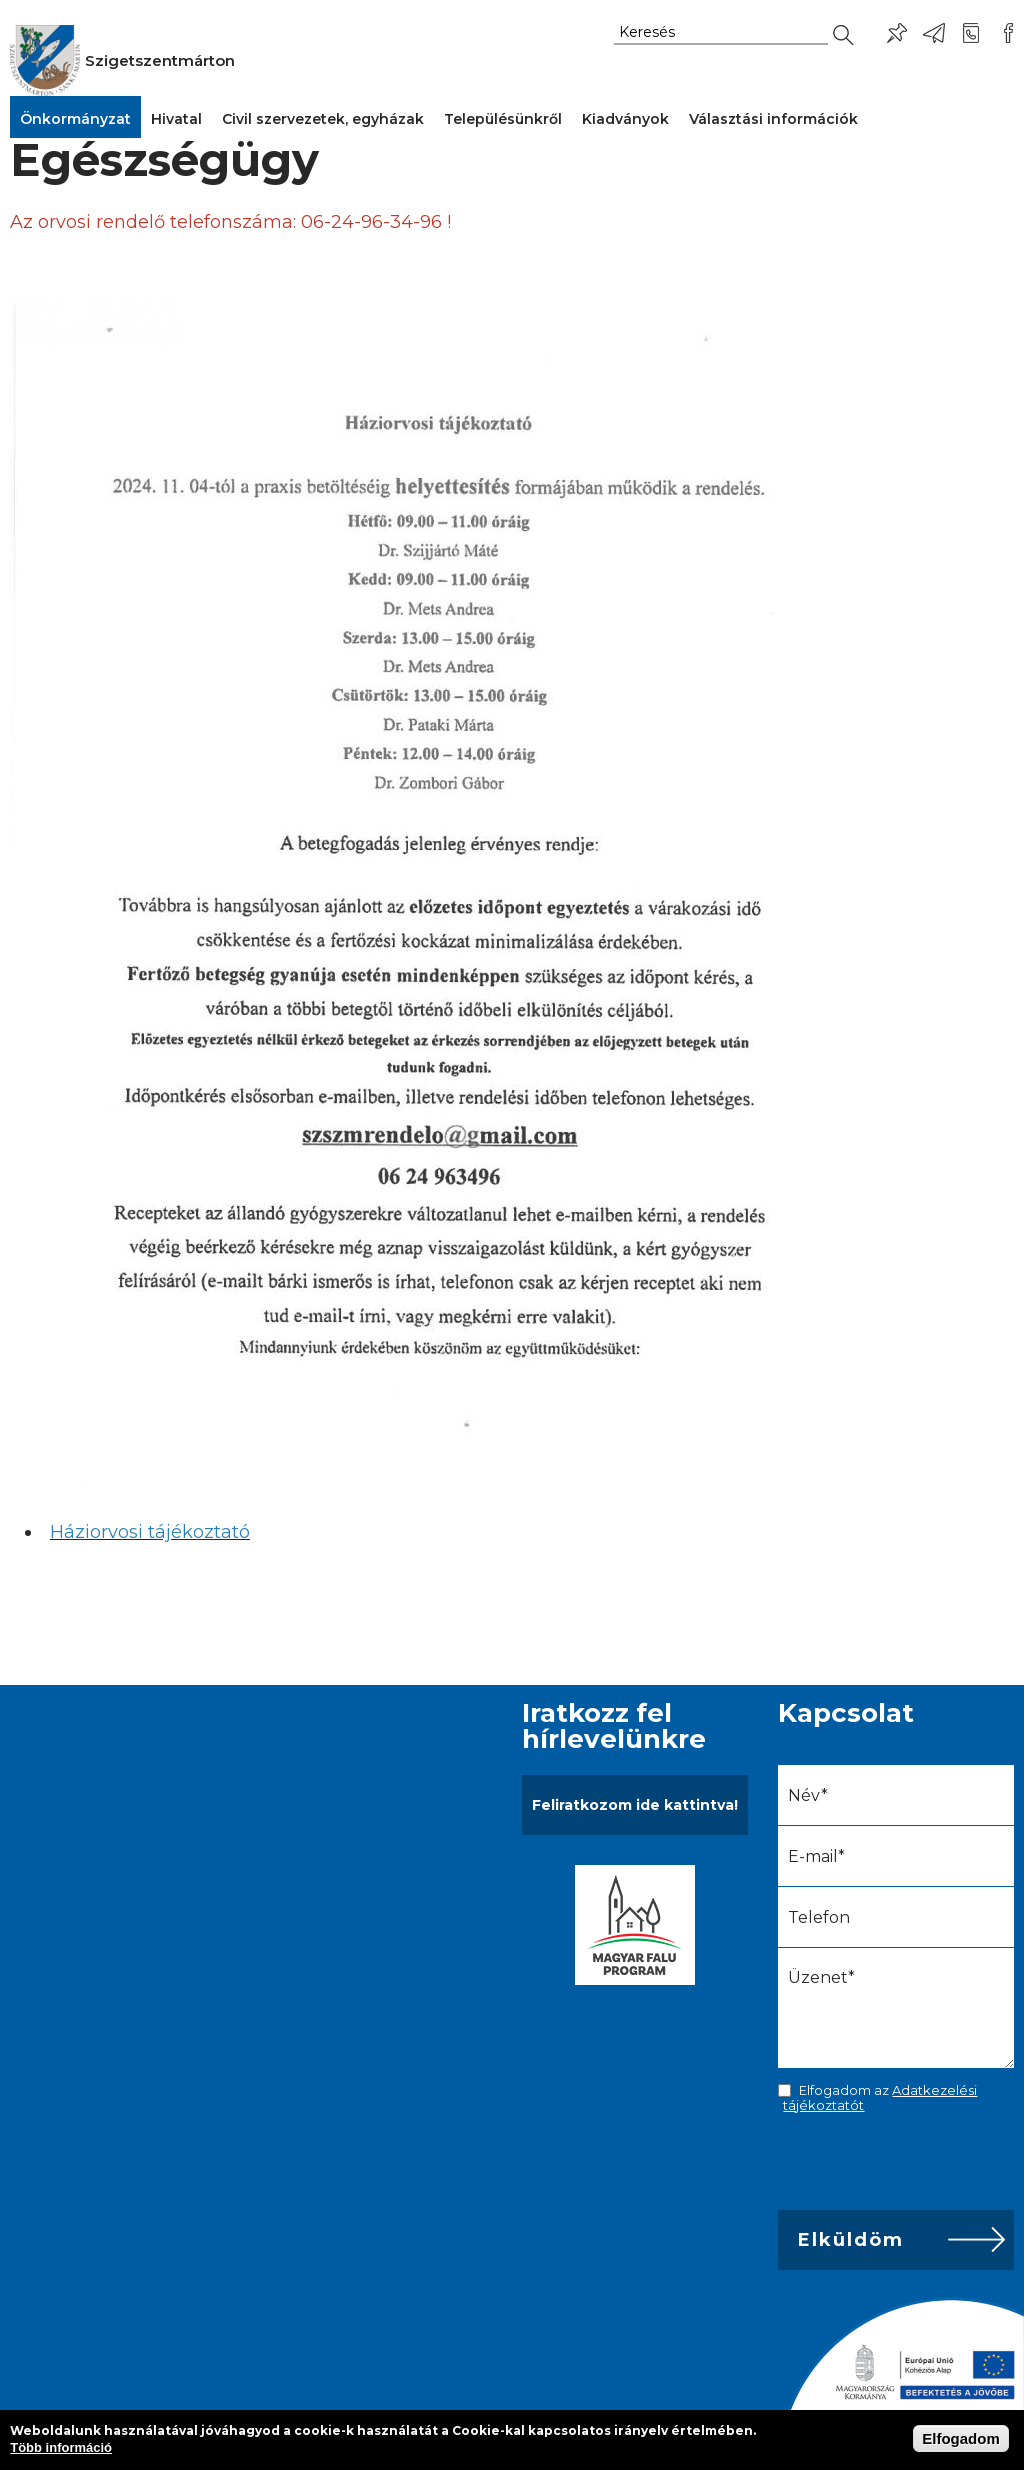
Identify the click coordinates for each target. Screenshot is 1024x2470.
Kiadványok (625, 119)
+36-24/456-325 (971, 33)
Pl (897, 33)
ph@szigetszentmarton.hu (934, 33)
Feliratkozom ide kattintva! (635, 1805)
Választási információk (773, 119)
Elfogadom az (880, 2097)
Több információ (61, 2447)
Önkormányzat (75, 119)
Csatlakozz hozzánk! (1008, 33)
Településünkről (503, 119)
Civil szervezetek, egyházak (323, 119)
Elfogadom (961, 2438)
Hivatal (176, 119)
